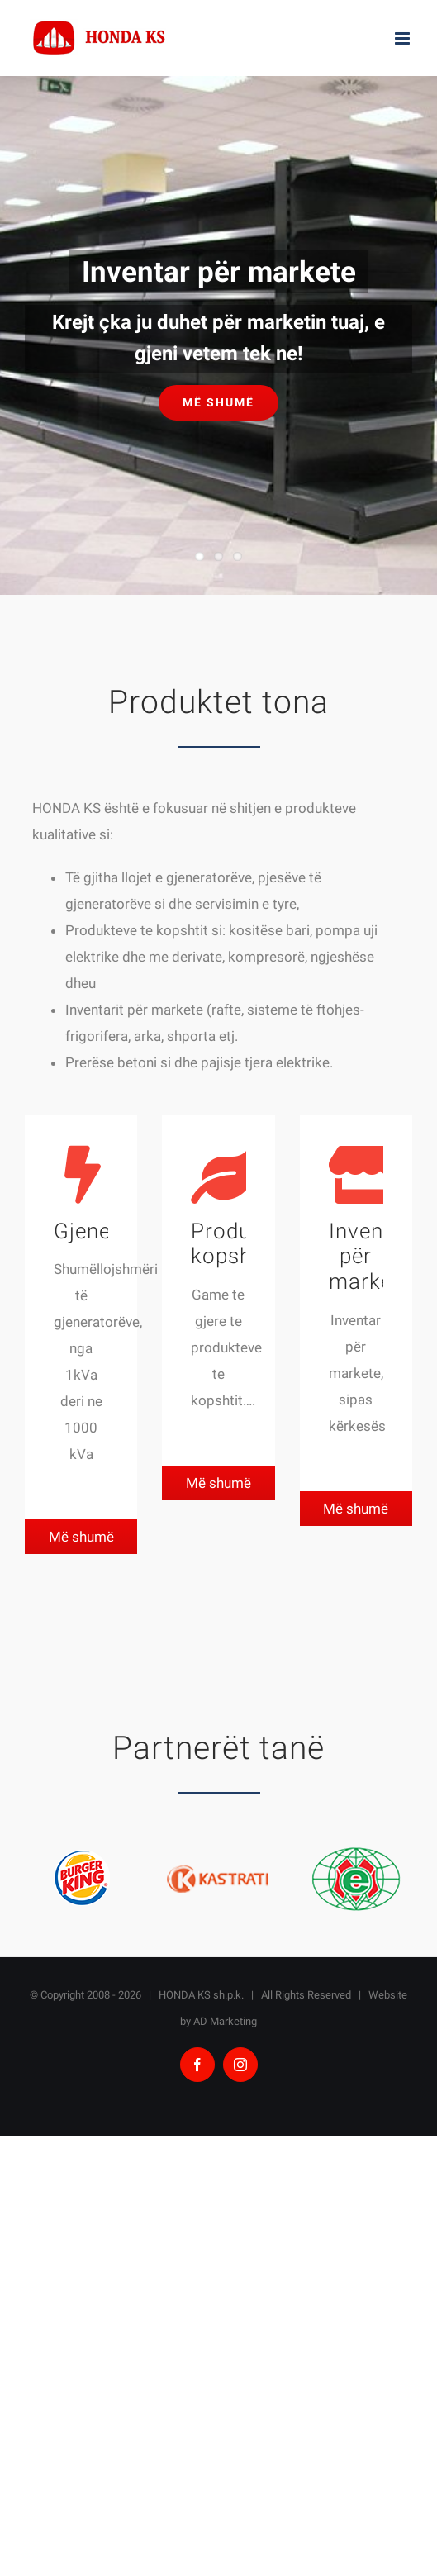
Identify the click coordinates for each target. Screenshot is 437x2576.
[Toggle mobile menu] (403, 38)
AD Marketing (225, 2021)
